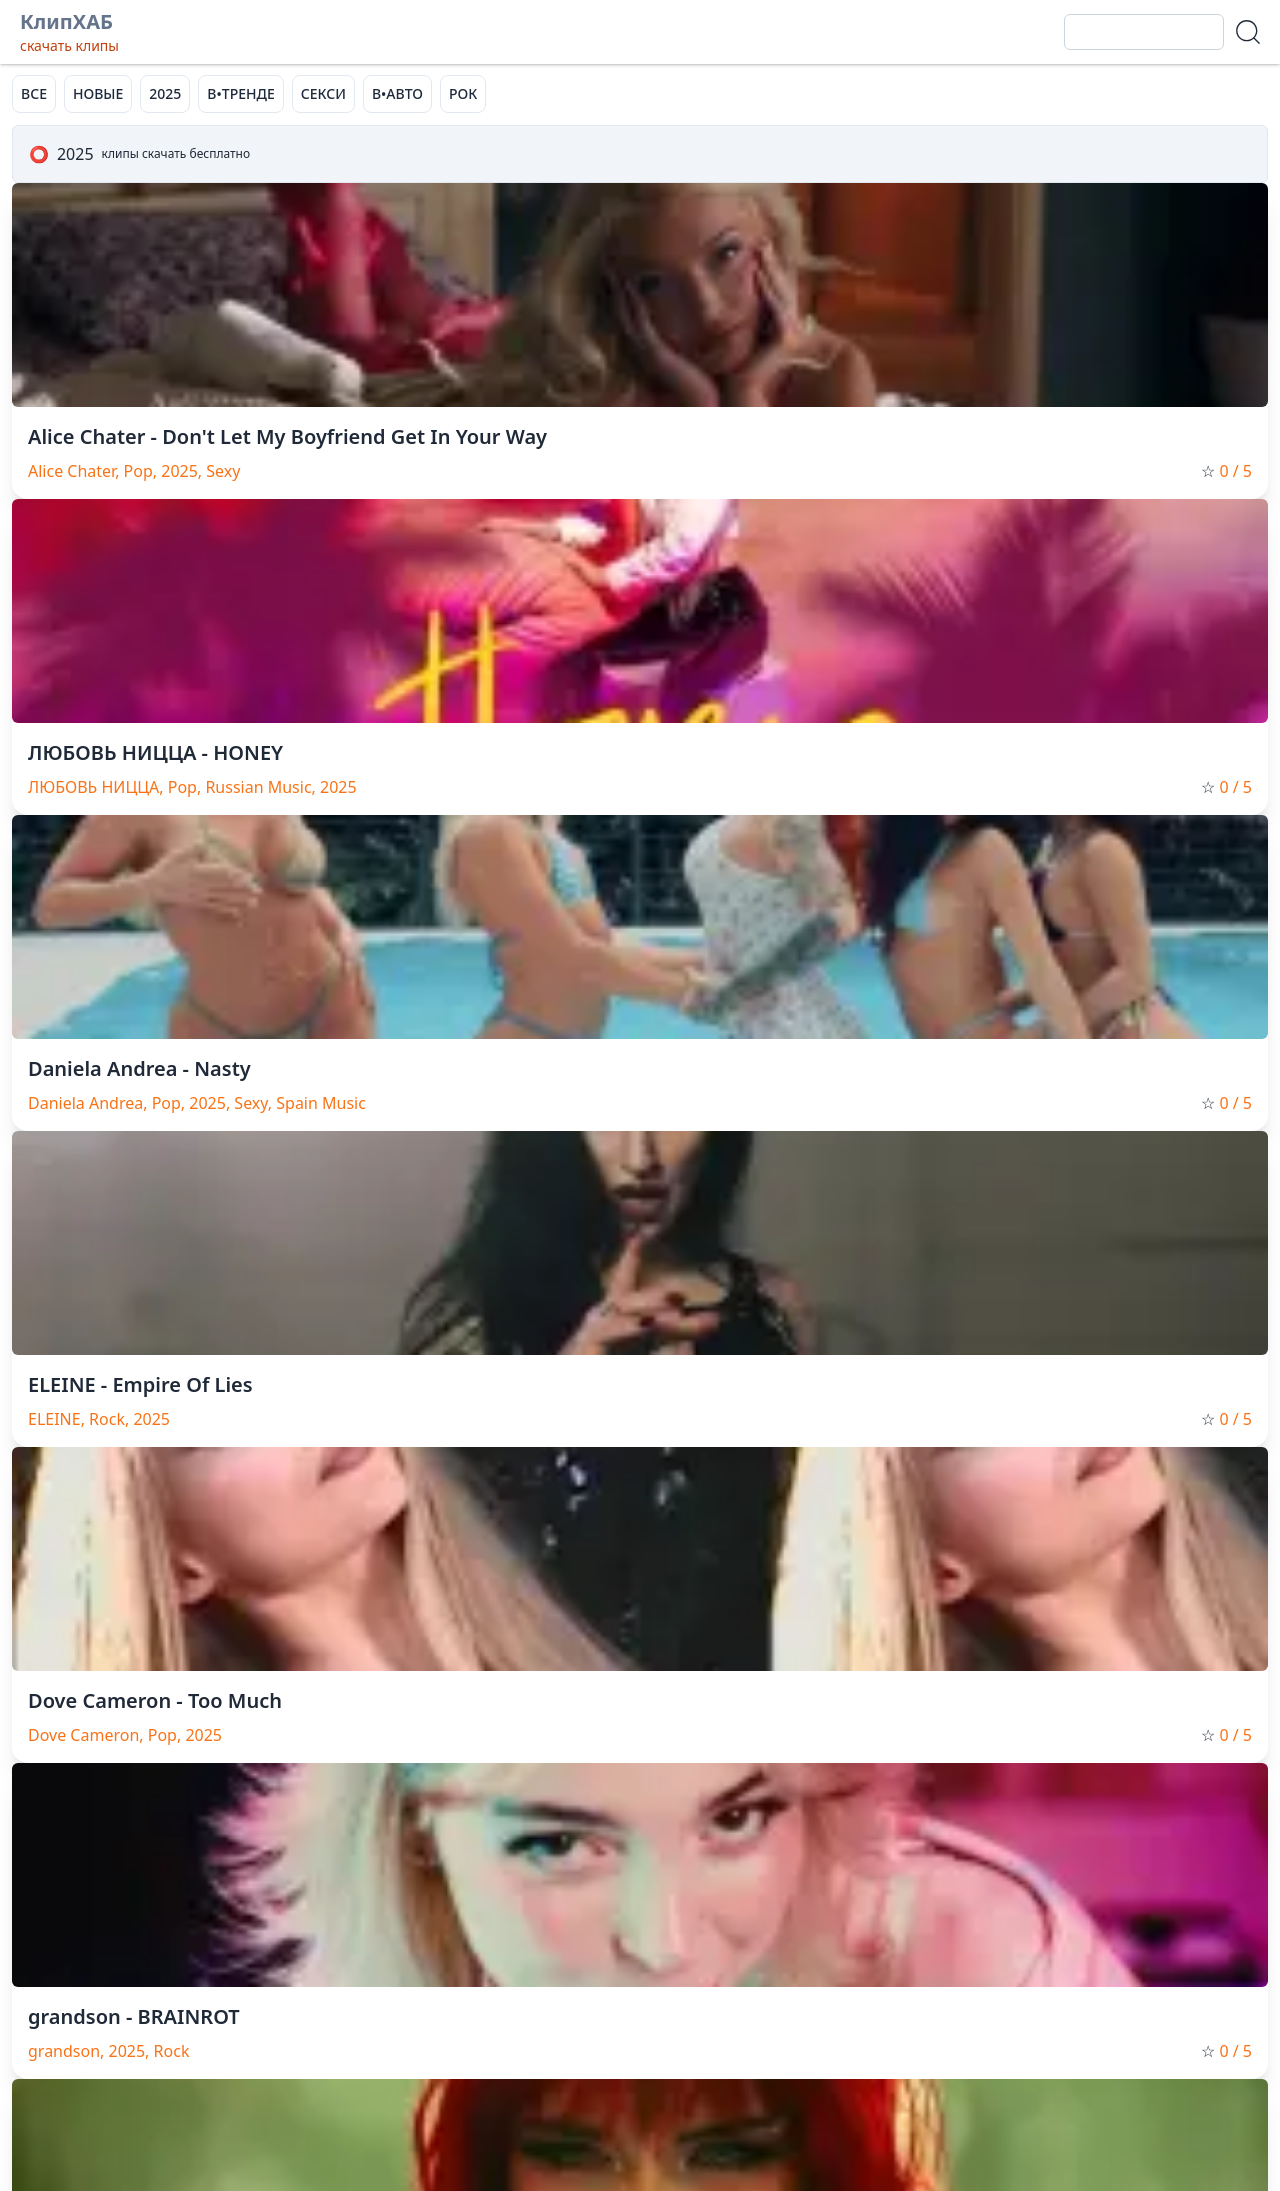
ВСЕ (34, 93)
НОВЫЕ (98, 93)
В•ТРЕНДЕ (240, 93)
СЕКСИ (323, 93)
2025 (165, 93)
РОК (463, 93)
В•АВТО (397, 93)
